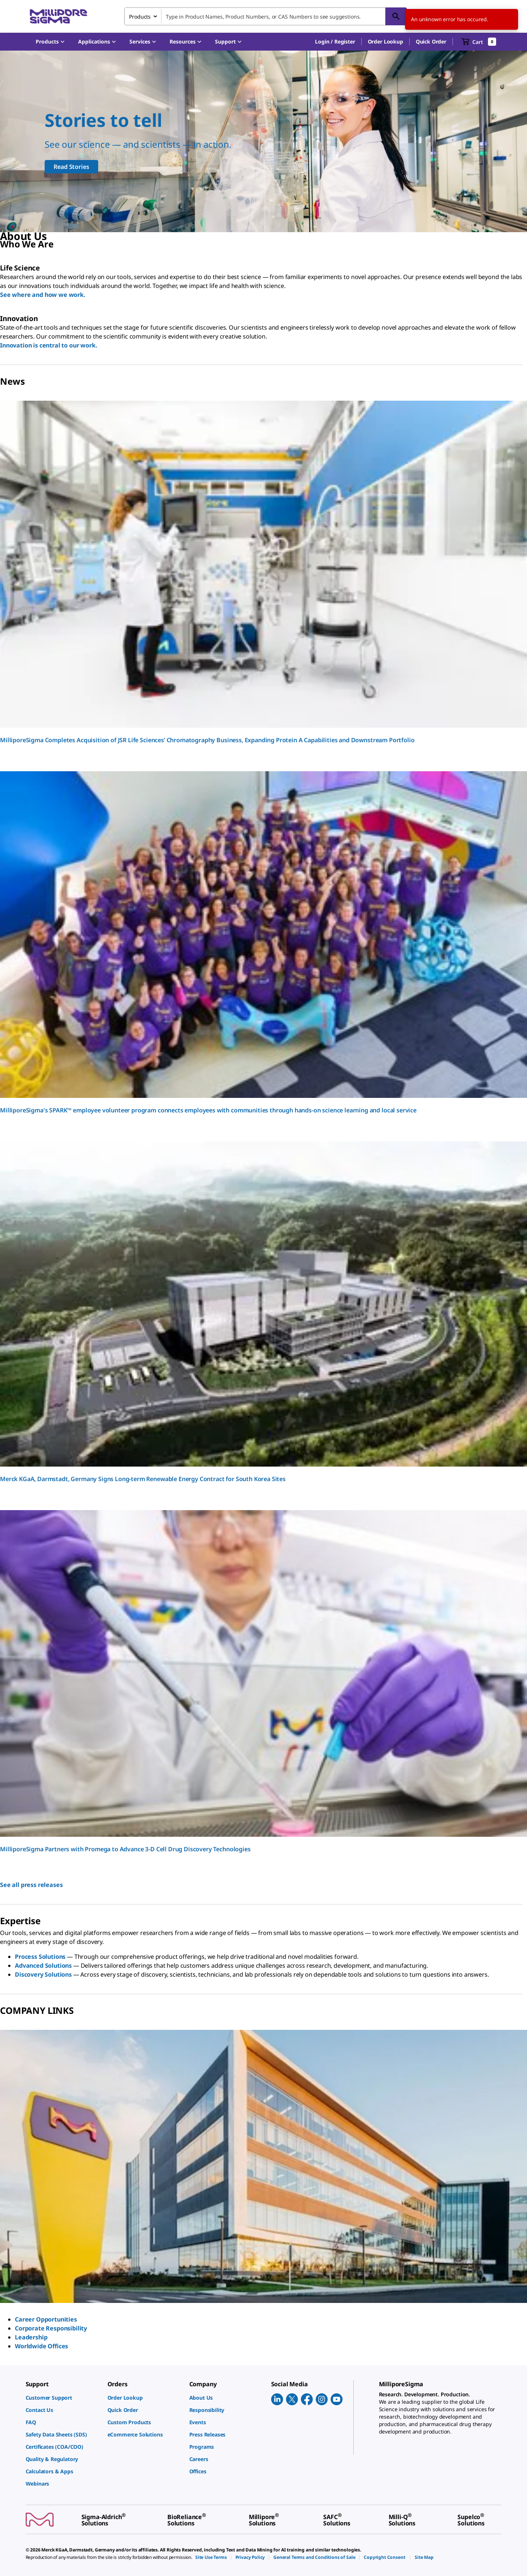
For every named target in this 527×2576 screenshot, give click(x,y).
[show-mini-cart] (478, 41)
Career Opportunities (46, 2319)
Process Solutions (40, 1956)
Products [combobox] (140, 16)
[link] (63, 2397)
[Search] (396, 16)
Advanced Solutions (43, 1965)
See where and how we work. (43, 295)
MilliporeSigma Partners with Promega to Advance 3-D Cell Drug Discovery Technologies (125, 1849)
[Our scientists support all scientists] (263, 141)
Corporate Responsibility (51, 2328)
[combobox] (265, 16)
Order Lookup (385, 41)
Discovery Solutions (43, 1974)
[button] (335, 41)
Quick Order (431, 41)
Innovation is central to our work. (48, 345)
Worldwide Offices (41, 2346)
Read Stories (71, 167)
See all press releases (31, 1885)
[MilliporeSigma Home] (58, 16)
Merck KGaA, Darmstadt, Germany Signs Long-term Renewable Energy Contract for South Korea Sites (143, 1479)
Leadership (31, 2337)
